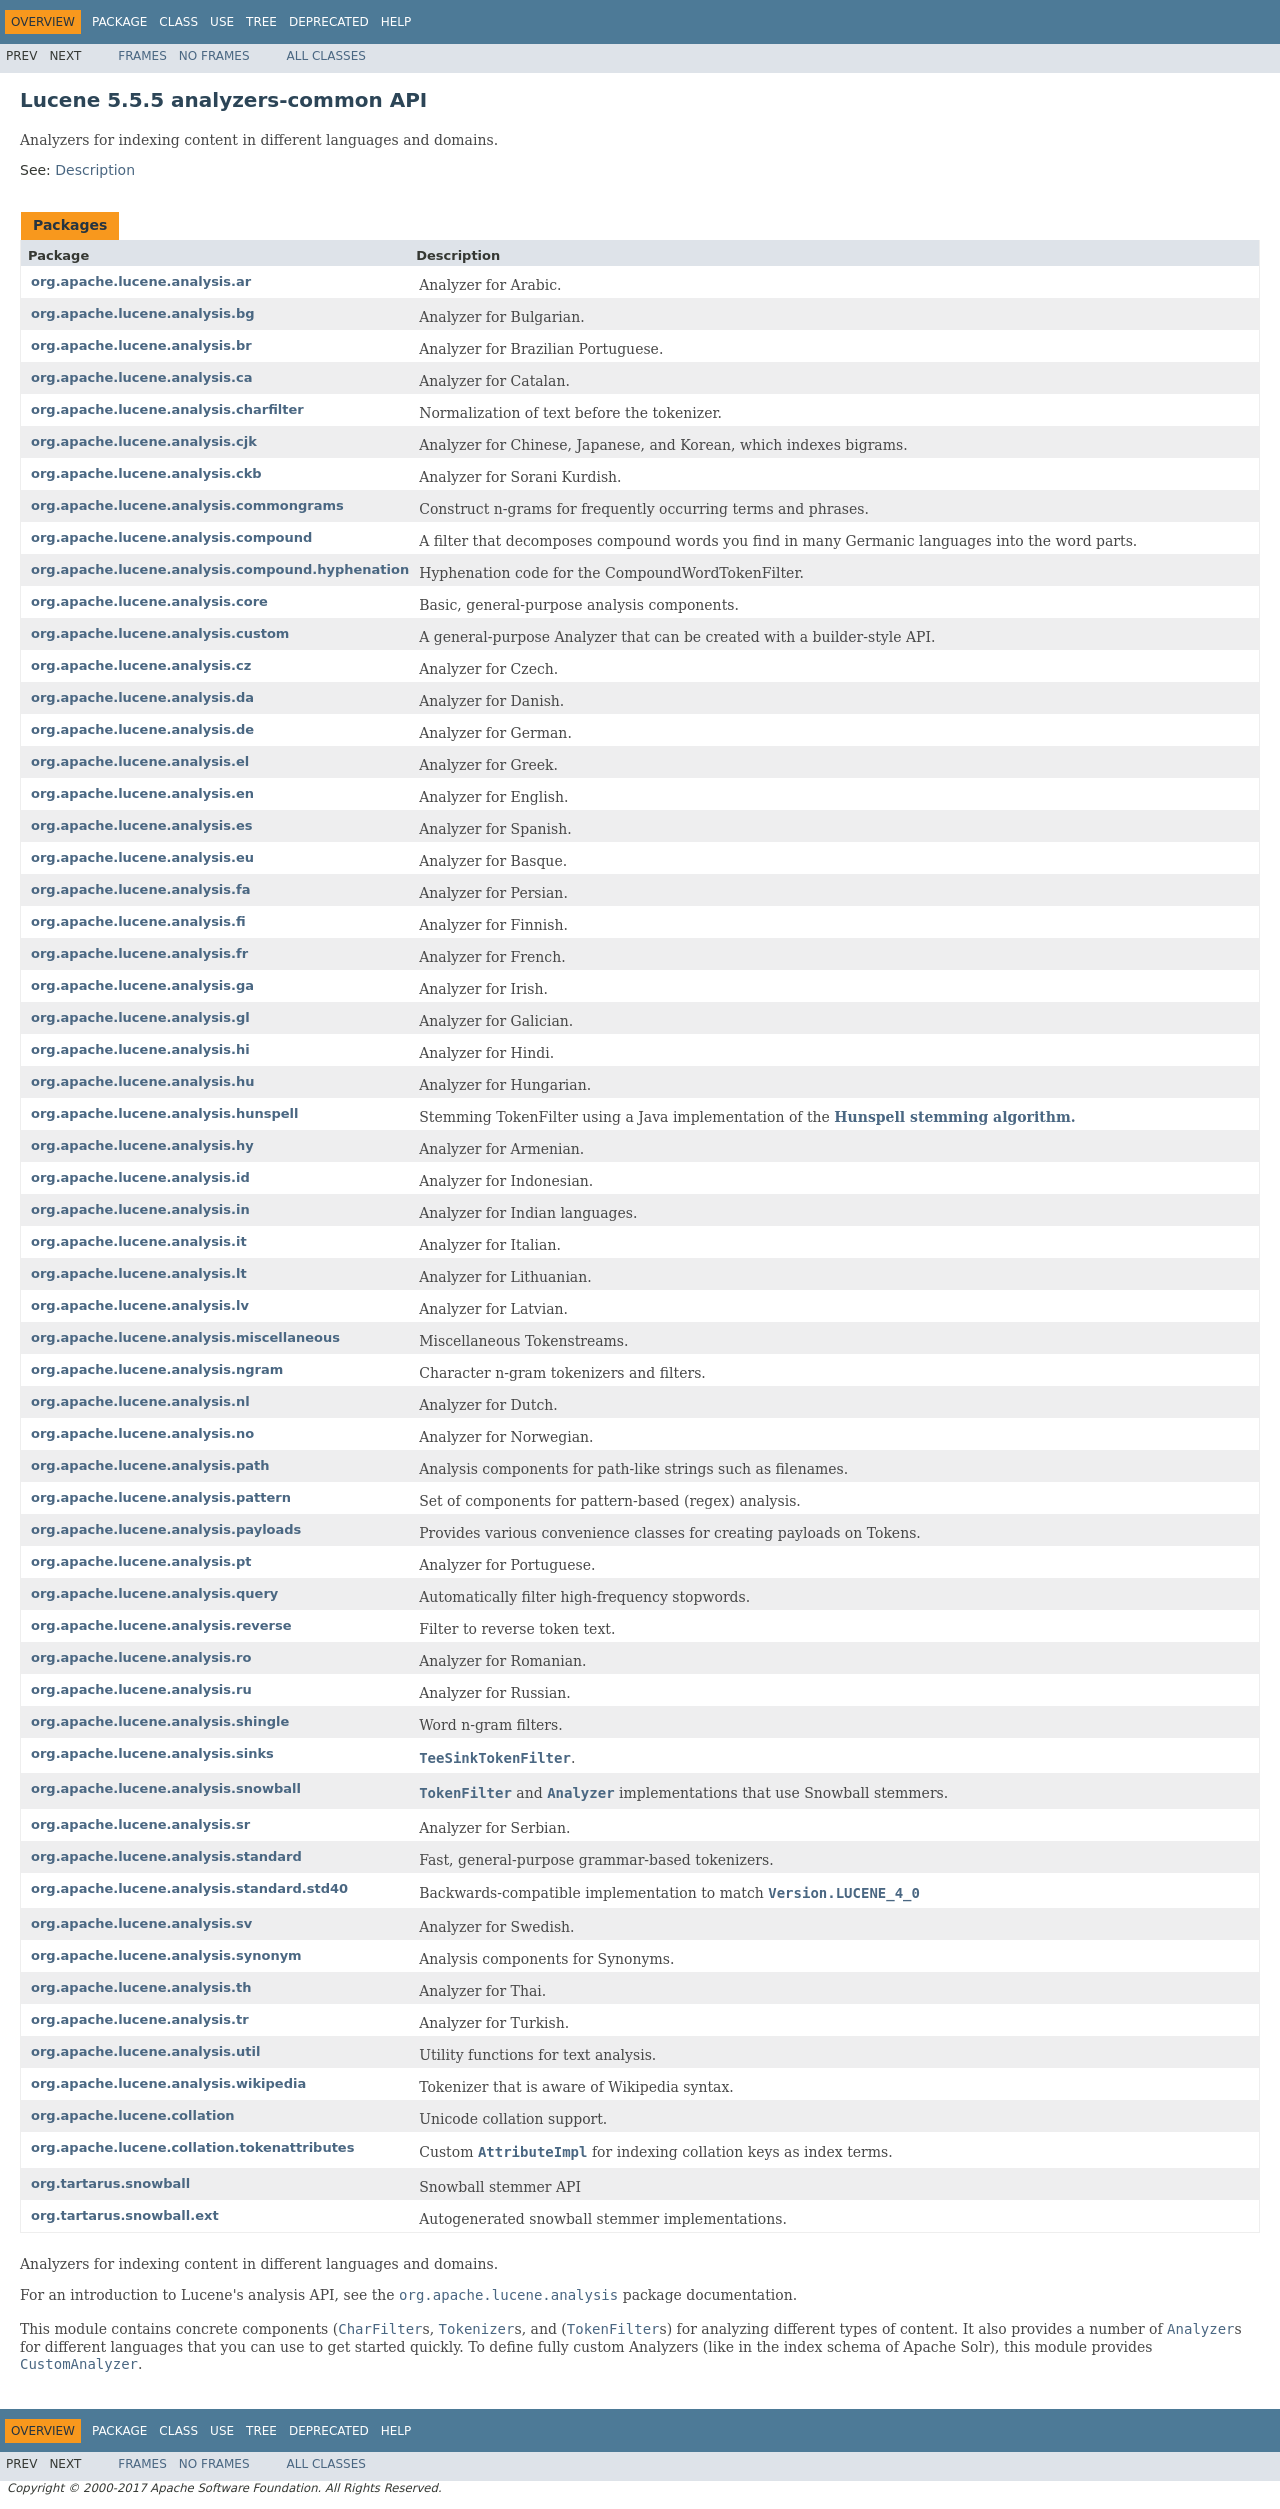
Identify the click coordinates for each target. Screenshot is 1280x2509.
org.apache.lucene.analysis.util (145, 2051)
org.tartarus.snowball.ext (125, 2215)
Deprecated (329, 22)
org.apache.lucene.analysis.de (142, 729)
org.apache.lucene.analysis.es (142, 825)
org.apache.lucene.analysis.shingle (160, 1721)
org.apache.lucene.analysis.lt (139, 1273)
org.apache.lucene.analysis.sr (140, 1824)
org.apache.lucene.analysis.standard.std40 (189, 1888)
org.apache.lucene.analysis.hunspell (165, 1113)
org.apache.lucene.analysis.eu (142, 857)
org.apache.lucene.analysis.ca (141, 377)
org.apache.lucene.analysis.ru (141, 1689)
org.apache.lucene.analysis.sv (141, 1923)
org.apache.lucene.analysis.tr (140, 2019)
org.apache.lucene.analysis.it (139, 1241)
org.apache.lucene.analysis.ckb (146, 473)
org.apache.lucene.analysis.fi (138, 921)
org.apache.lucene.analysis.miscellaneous (185, 1337)
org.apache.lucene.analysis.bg (143, 313)
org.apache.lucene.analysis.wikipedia (168, 2083)
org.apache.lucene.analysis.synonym (166, 1955)
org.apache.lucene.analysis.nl (140, 1401)
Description (95, 170)
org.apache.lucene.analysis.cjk (144, 441)
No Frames (214, 56)
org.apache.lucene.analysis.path (150, 1465)
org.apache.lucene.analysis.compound (171, 537)
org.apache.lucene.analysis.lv (140, 1305)
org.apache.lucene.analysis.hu (143, 1081)
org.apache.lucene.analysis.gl (140, 1017)
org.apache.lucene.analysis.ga (142, 985)
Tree (261, 22)
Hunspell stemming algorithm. (954, 1117)
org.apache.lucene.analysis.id (140, 1177)
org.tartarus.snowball (110, 2183)
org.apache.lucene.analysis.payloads (166, 1529)
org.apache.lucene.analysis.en (142, 793)
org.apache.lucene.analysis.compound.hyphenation (220, 569)
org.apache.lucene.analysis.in (140, 1209)
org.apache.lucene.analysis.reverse (161, 1625)
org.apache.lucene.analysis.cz (141, 665)
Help (396, 22)
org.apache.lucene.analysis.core (149, 601)
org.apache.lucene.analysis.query (154, 1593)
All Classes (326, 56)
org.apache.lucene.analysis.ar (141, 281)
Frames (142, 56)
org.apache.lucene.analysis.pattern (161, 1497)
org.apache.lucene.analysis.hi (140, 1049)
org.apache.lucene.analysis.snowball (166, 1788)
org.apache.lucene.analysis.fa (140, 889)
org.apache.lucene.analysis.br (141, 345)
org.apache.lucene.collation (133, 2115)
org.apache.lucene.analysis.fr (139, 953)
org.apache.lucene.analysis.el (140, 761)
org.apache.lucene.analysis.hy (142, 1145)
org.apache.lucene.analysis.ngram (157, 1369)
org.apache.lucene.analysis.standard (166, 1856)
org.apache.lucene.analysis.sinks (152, 1753)
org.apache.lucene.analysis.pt (141, 1561)
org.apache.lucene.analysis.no (142, 1433)
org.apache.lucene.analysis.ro (141, 1657)
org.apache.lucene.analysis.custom (160, 633)
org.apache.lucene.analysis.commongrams (187, 505)
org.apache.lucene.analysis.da (142, 697)
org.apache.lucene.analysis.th (141, 1987)
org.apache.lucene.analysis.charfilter (167, 409)
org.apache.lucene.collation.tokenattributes (192, 2147)
